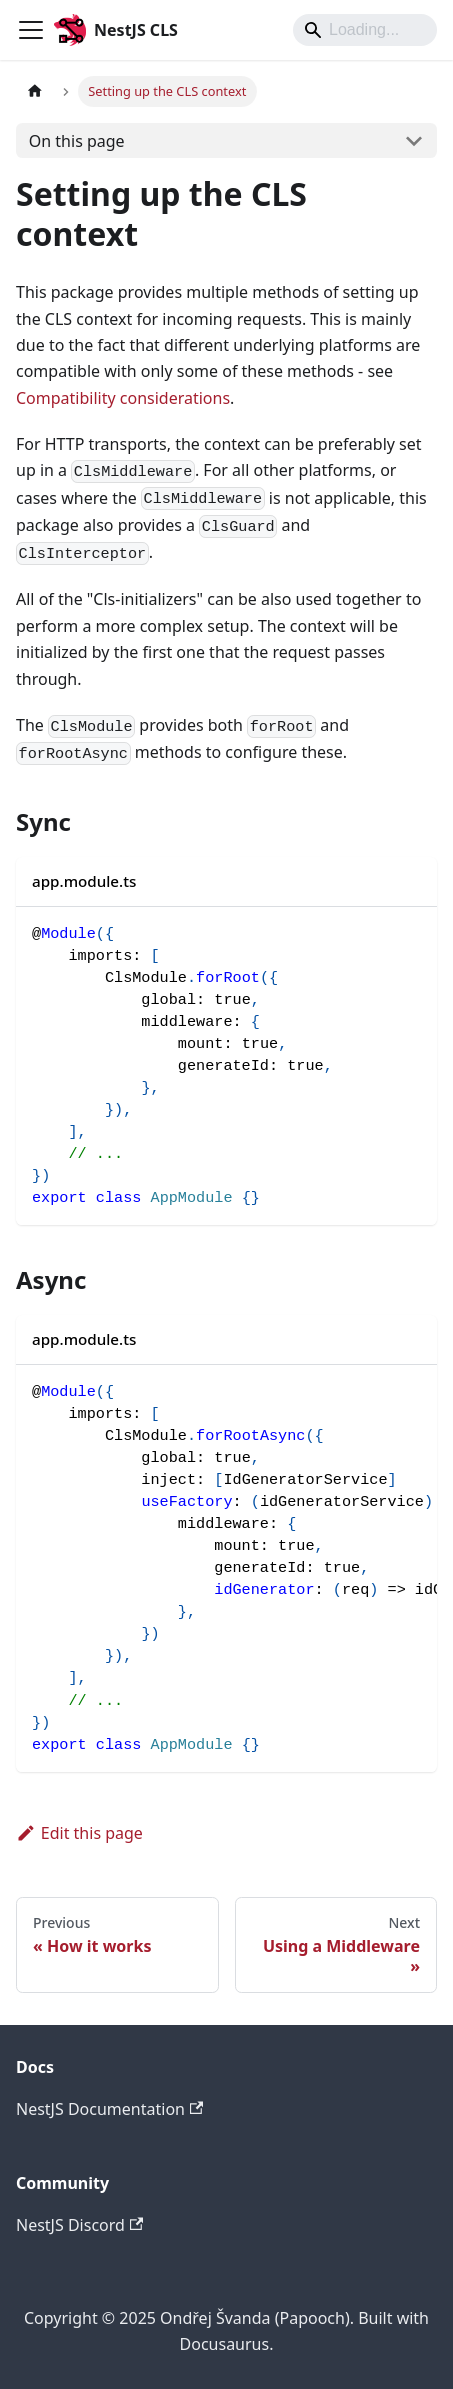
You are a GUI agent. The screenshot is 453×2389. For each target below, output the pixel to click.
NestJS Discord (79, 2225)
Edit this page (79, 1833)
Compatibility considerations (123, 398)
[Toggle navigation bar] (31, 30)
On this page (77, 141)
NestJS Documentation (109, 2109)
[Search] (365, 30)
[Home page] (35, 91)
